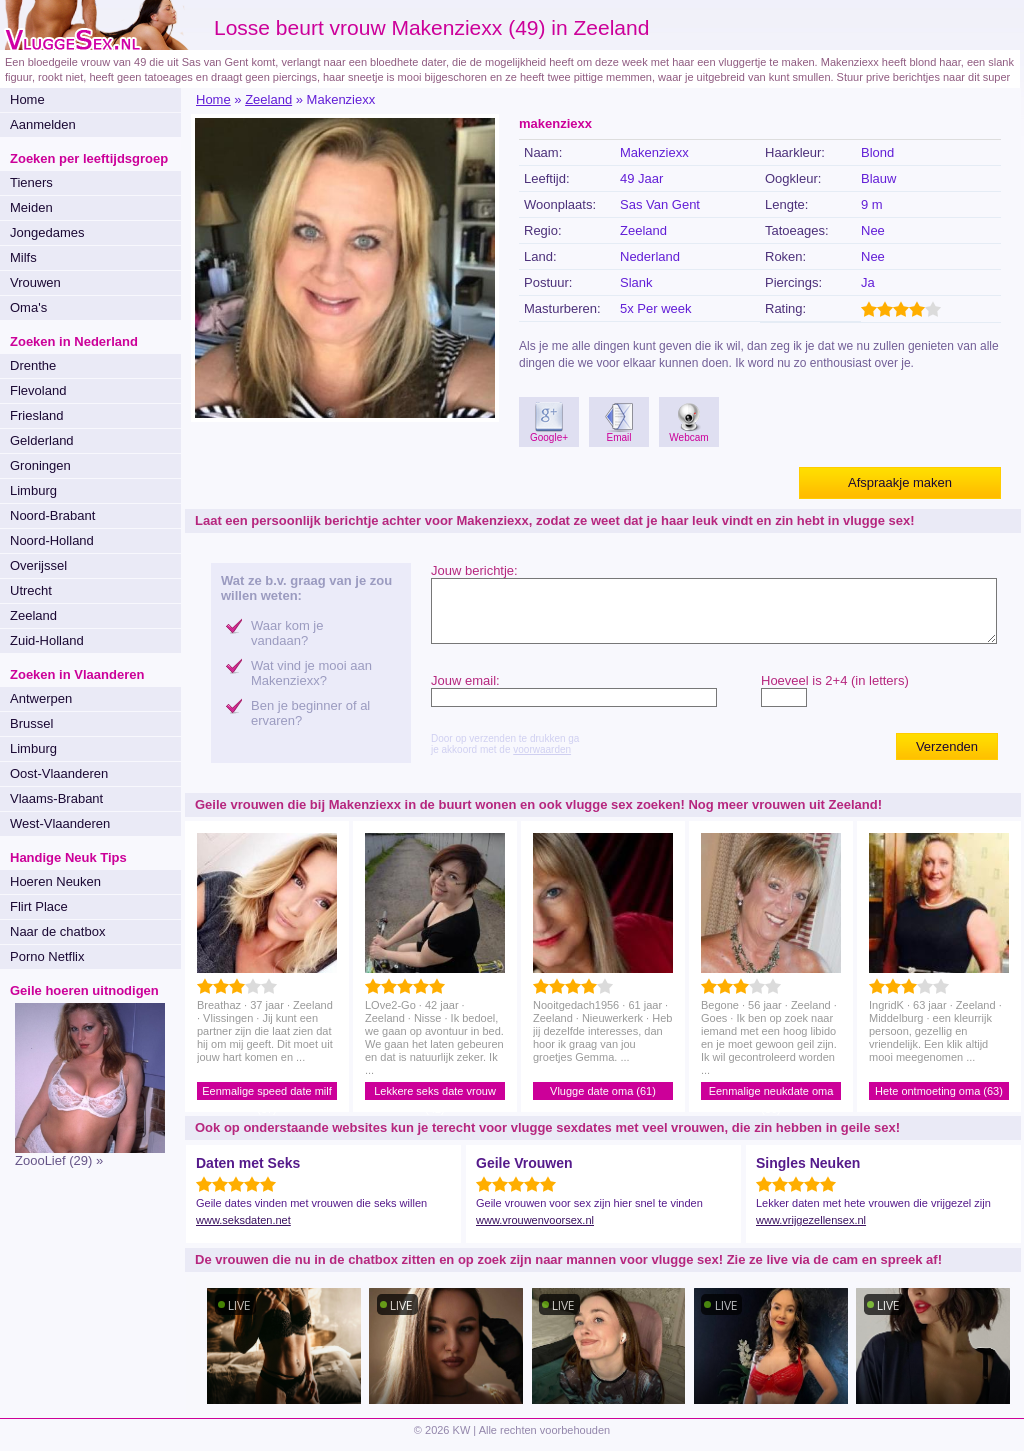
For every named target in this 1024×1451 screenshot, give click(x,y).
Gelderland (42, 440)
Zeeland (33, 615)
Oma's (28, 307)
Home (27, 99)
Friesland (36, 415)
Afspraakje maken (900, 482)
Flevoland (38, 390)
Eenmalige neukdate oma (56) (771, 1092)
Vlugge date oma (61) (603, 1091)
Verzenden (947, 746)
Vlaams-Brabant (56, 798)
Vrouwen (35, 282)
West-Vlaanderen (60, 823)
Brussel (31, 723)
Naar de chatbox (57, 931)
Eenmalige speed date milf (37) (267, 1092)
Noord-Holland (52, 540)
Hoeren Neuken (55, 881)
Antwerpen (41, 698)
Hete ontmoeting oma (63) (939, 1091)
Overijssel (38, 565)
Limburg (33, 490)
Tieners (31, 182)
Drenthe (33, 365)
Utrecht (31, 590)
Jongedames (47, 232)
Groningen (40, 465)
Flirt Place (39, 906)
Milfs (23, 257)
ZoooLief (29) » (59, 1160)
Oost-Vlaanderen (59, 773)
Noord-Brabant (52, 515)
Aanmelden (43, 124)
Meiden (31, 207)
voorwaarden (542, 749)
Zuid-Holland (47, 640)
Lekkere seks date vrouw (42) (435, 1092)
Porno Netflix (47, 956)
